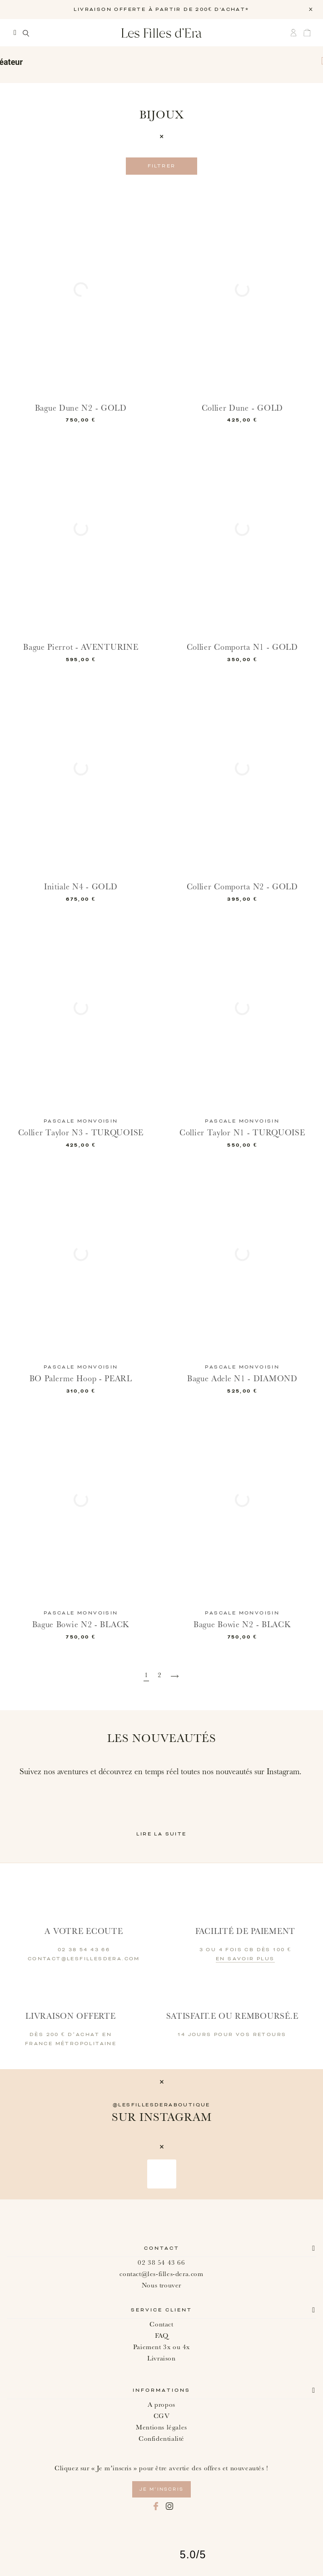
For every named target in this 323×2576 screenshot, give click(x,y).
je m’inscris (161, 2489)
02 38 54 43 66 (161, 2262)
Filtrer (162, 166)
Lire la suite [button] (161, 1834)
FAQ (162, 2335)
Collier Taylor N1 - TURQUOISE (242, 1133)
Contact (161, 2248)
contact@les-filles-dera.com (161, 2274)
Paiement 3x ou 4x (161, 2347)
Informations (161, 2390)
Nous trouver (161, 2285)
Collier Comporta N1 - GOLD (242, 647)
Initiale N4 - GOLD (81, 887)
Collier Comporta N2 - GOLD (242, 887)
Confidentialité (161, 2438)
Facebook (156, 2506)
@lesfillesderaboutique (161, 2105)
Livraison (161, 2358)
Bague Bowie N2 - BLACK (80, 1624)
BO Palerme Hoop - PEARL (81, 1379)
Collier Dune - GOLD (242, 408)
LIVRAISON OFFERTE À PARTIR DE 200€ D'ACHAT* (161, 9)
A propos (161, 2404)
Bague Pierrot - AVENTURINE (81, 647)
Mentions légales (161, 2427)
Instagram (169, 2506)
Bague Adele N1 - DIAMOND (242, 1379)
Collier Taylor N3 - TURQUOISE (81, 1133)
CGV (162, 2416)
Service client (161, 2310)
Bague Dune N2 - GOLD (81, 408)
